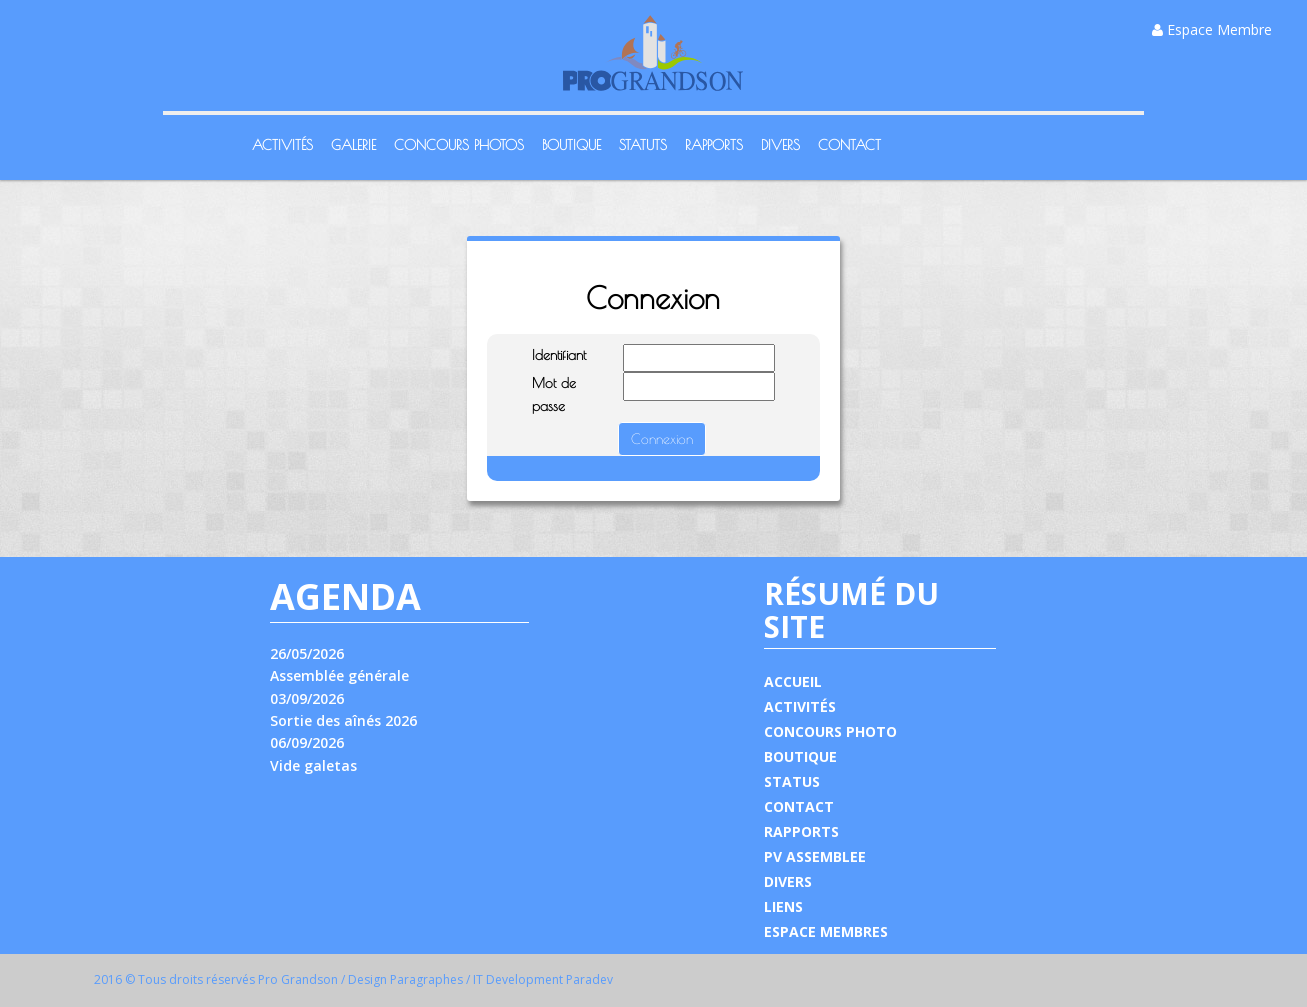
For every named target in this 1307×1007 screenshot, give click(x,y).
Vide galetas (313, 765)
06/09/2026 (307, 742)
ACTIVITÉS (800, 706)
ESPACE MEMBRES (826, 931)
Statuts (643, 145)
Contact (849, 145)
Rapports (714, 145)
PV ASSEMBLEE (815, 856)
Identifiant (559, 355)
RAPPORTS (801, 831)
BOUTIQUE (800, 756)
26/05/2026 (307, 653)
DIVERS (788, 881)
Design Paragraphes (405, 979)
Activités (282, 145)
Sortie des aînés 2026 (343, 720)
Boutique (571, 145)
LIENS (783, 906)
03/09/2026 (307, 698)
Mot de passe (554, 394)
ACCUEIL (793, 681)
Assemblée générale (339, 675)
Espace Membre (1212, 29)
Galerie (353, 145)
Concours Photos (459, 145)
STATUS (792, 781)
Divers (780, 145)
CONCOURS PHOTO (830, 731)
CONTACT (799, 806)
